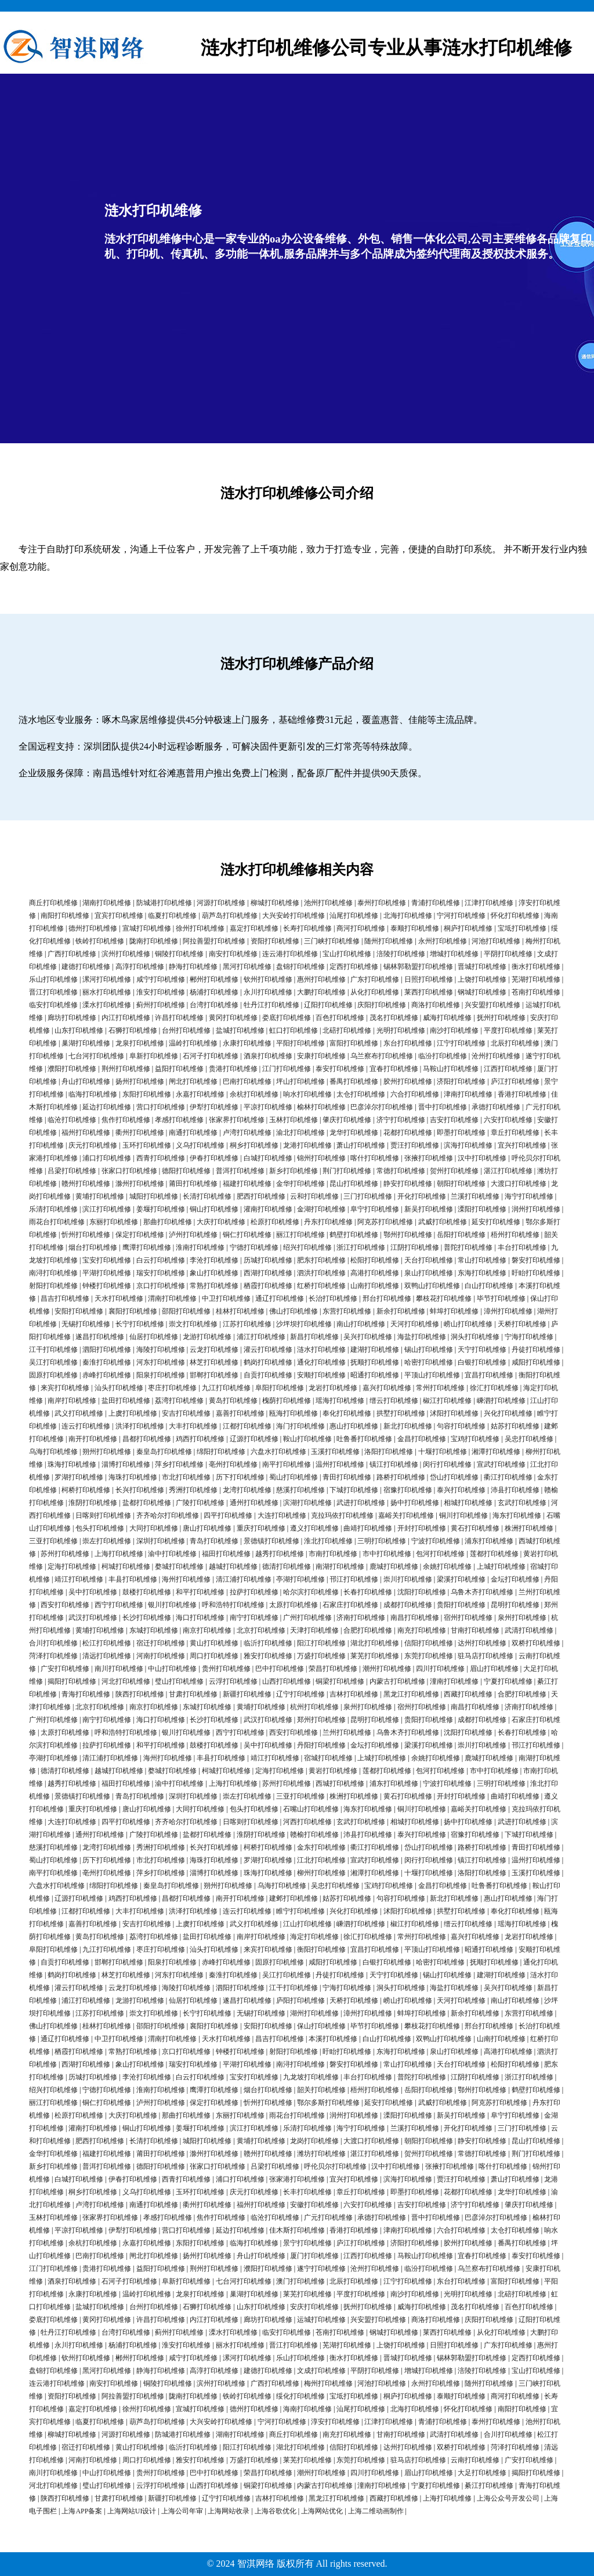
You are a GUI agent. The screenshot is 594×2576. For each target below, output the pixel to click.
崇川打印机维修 (407, 1579)
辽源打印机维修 (254, 1439)
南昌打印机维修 (414, 1617)
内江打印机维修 (126, 1018)
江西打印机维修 (508, 1069)
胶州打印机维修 (407, 1081)
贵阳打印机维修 (461, 1605)
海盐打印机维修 (421, 1337)
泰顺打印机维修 (414, 928)
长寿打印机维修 (307, 928)
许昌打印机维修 (179, 1018)
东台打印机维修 (407, 1043)
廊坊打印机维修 (72, 1018)
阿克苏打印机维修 (385, 1222)
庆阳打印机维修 (381, 1005)
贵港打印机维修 (233, 1069)
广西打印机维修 (72, 954)
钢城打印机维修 (482, 992)
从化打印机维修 (374, 992)
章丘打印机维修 (515, 1132)
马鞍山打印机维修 (451, 1069)
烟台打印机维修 (92, 1247)
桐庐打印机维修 (468, 928)
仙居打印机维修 (153, 1337)
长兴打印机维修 (139, 1490)
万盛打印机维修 (321, 1656)
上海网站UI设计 (132, 2511)
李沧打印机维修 (214, 1260)
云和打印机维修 (314, 1196)
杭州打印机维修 (314, 1707)
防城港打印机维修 (164, 903)
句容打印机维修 (461, 1426)
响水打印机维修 (307, 1094)
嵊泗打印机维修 (501, 1400)
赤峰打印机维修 (106, 1375)
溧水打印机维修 (106, 1005)
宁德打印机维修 (254, 1247)
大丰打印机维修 (193, 1426)
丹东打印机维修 (328, 1222)
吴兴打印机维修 (367, 1337)
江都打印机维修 (247, 1426)
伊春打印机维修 (214, 1158)
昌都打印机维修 (146, 1439)
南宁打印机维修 (254, 1617)
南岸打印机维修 (72, 1400)
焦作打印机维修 (126, 1120)
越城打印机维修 (233, 1566)
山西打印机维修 (286, 1681)
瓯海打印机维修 (293, 1413)
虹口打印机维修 (293, 1030)
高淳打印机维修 (139, 967)
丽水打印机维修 (106, 992)
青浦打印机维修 (435, 903)
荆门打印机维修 (347, 1171)
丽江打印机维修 (300, 1235)
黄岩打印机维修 (333, 1771)
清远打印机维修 (106, 1656)
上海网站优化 (322, 2511)
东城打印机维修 (153, 1630)
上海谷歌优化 (275, 2511)
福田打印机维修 (226, 1554)
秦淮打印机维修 (106, 1362)
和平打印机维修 (200, 1592)
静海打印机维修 (193, 967)
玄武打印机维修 (522, 1503)
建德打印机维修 (85, 967)
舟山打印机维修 (85, 1081)
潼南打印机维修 (454, 1681)
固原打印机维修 (53, 1375)
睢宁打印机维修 (300, 1911)
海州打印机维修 (186, 1579)
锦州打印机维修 (321, 1158)
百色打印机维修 (340, 1018)
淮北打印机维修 (328, 1541)
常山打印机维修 (482, 1260)
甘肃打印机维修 (193, 1694)
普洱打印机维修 (240, 1171)
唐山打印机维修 (207, 1528)
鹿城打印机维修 (394, 1566)
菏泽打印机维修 (53, 1656)
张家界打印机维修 (237, 1120)
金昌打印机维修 (421, 1439)
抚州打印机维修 (501, 1018)
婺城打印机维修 (179, 1566)
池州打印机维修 (328, 903)
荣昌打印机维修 (333, 1669)
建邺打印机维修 (293, 1898)
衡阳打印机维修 (321, 1949)
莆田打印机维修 (193, 1184)
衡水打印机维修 (536, 967)
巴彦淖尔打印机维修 (381, 1107)
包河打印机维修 (440, 1554)
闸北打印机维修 (193, 1081)
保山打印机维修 (321, 2026)
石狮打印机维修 (132, 1030)
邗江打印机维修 (353, 1579)
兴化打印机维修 (508, 1413)
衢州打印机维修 (139, 1132)
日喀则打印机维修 (103, 1515)
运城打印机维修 (321, 2319)
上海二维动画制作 (376, 2511)
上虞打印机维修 (132, 1413)
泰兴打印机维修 (461, 1490)
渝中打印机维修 (172, 1554)
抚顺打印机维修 (374, 1362)
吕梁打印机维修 (72, 1171)
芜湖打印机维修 (536, 979)
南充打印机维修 (421, 1630)
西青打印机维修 (160, 1158)
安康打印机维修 (321, 1056)
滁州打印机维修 (139, 1184)
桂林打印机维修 (240, 1311)
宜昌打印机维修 (489, 1375)
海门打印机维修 (300, 1426)
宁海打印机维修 (529, 1337)
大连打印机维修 (282, 1515)
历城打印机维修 (268, 1260)
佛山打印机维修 (293, 1311)
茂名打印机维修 (394, 1018)
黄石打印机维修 (475, 1528)
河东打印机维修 (160, 1362)
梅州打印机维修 (328, 2383)
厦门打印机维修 (314, 2256)
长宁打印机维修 (139, 1324)
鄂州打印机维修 (407, 1235)
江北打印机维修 (321, 1860)
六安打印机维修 (508, 1120)
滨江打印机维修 (106, 1209)
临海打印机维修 (92, 1094)
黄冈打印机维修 (233, 1018)
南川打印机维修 (119, 1669)
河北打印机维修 (126, 1681)
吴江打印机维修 (53, 1362)
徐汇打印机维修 (494, 1388)
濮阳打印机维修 (72, 1069)
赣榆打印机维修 (314, 1834)
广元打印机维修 (328, 2217)
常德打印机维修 (400, 1171)
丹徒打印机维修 (536, 1349)
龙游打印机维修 (207, 1337)
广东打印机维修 (374, 979)
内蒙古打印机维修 (397, 1681)
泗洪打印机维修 (321, 1273)
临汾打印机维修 (442, 1056)
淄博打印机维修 (126, 1464)
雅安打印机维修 (268, 1656)
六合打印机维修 (414, 1094)
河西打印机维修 (307, 1822)
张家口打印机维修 (129, 1171)
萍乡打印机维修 (179, 1464)
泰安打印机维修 (340, 1069)
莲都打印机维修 (494, 1554)
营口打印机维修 (160, 1107)
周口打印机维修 (214, 1656)
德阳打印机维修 (186, 1171)
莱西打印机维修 (428, 992)
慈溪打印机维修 (300, 1490)
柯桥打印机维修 (85, 1490)
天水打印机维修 (119, 1298)
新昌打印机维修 (314, 1337)
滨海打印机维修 (468, 1145)
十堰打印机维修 (442, 1452)
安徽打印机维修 (314, 2205)
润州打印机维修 (536, 1209)
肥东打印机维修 (321, 1260)
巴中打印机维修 (279, 1669)
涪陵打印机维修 (400, 954)
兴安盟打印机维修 (492, 1005)
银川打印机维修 (172, 1605)
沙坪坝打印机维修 (304, 1324)
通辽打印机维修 (279, 1298)
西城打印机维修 (340, 1783)
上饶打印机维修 (482, 979)
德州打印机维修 (92, 928)
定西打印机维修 (353, 967)
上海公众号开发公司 (508, 2498)
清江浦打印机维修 (243, 1579)
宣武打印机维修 (501, 1464)
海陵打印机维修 (160, 1349)
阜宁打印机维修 (374, 1209)
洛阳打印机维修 (388, 1452)
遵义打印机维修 (314, 1528)
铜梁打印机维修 (340, 1681)
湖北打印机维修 (374, 1643)
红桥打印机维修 (321, 1286)
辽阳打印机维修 (328, 1005)
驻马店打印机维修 (485, 1656)
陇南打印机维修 (153, 941)
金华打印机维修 (300, 1184)
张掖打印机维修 (428, 1158)
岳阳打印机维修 (461, 1235)
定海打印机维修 (72, 1566)
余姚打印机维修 (447, 1566)
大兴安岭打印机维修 (293, 915)
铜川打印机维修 (463, 1515)
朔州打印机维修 (106, 1452)
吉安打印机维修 (454, 1120)
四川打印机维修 (440, 1669)
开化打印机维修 (421, 1196)
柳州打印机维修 (321, 1873)
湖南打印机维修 (106, 903)
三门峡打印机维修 (332, 941)
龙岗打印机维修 (314, 2141)
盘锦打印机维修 (300, 967)
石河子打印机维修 (210, 1056)
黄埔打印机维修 (99, 1196)
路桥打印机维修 (400, 1477)
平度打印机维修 (508, 1030)
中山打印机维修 (172, 1669)
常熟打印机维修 (214, 1286)
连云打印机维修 (85, 1426)
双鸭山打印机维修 (432, 1286)
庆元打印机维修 (92, 1145)
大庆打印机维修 (221, 1222)
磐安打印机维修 (536, 1260)
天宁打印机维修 (482, 1349)
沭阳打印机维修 (454, 1413)
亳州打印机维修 (233, 1464)
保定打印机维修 (139, 1235)
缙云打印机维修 (394, 1400)
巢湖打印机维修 (85, 1043)
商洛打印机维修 (435, 1005)
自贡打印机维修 (268, 1375)
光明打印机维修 (400, 1030)
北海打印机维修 (407, 915)
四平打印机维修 (228, 1515)
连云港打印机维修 (290, 954)
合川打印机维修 (53, 1643)
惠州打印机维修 (321, 979)
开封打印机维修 (421, 1528)
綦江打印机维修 (489, 2485)
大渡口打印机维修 (518, 1184)
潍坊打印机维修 (321, 2154)
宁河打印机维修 (461, 915)
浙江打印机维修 (360, 1247)
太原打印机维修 (293, 1605)
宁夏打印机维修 (508, 1681)
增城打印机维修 (454, 954)
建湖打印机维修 (374, 1349)
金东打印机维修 (321, 1847)
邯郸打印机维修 (214, 1375)
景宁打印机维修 (307, 2243)
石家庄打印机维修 (350, 1605)
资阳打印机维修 (275, 941)
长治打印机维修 (333, 1298)
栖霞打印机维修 (268, 1286)
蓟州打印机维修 (160, 1005)
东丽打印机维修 (113, 1222)
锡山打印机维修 (428, 1349)
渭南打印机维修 (172, 1298)
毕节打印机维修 (501, 1298)
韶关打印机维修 (321, 2090)
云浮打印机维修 (233, 1681)
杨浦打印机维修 (214, 992)
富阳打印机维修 (353, 1043)
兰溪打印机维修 (475, 1196)
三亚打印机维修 (53, 1541)
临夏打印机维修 (172, 915)
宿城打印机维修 (328, 1758)
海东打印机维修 (516, 1515)
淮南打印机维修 (200, 1247)
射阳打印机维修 (53, 1286)
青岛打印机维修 (214, 1541)
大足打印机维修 (482, 2473)
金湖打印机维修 (321, 1209)
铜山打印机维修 (214, 1209)
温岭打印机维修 (193, 1043)
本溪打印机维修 (333, 2039)
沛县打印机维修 (515, 1490)
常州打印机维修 (440, 1388)
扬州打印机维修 (139, 1081)
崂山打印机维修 (468, 1324)
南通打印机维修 (193, 1132)
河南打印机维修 (160, 1656)
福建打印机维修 (247, 1184)
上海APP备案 (81, 2511)
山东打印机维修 (79, 1030)
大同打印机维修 (153, 1528)
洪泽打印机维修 (139, 1426)
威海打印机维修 (447, 1018)
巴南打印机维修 (247, 1081)
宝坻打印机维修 (522, 928)
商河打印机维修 (360, 928)
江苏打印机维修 (247, 1324)
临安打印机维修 (53, 1005)
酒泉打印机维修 (268, 1056)
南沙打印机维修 (454, 1030)
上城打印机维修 (501, 1566)
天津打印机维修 (314, 1630)
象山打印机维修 (214, 1273)
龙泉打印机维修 (139, 1043)
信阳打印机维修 (428, 1643)
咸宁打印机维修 (160, 979)
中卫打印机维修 (226, 1298)
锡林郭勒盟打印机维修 (418, 967)
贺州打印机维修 (454, 1171)
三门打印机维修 (367, 1196)
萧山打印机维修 (360, 1145)
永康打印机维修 (247, 1043)
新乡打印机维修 (293, 1171)
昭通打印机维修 (374, 1375)
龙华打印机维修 (353, 1132)
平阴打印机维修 (508, 954)
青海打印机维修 (85, 1694)
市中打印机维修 (387, 1554)
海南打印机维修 (307, 2409)
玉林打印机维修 (293, 1120)
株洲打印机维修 (529, 1528)
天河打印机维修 (414, 1324)
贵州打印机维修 (226, 1669)
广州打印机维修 (307, 1617)
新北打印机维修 (407, 1426)
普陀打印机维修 (468, 1247)
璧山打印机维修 (179, 1681)
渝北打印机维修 (300, 1132)
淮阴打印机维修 (92, 1503)
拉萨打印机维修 (254, 1592)
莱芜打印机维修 (374, 1656)
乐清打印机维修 (53, 1209)
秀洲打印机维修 (193, 1490)
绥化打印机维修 (300, 2396)
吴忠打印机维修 (529, 1439)
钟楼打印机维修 (106, 1286)
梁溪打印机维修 (461, 1579)
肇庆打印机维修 (347, 1120)
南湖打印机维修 (340, 1566)
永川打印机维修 (268, 992)
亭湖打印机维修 (300, 1579)
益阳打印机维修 (179, 1069)
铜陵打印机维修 (179, 954)
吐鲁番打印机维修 (364, 1439)
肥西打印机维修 (261, 1196)
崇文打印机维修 (193, 1324)
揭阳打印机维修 (72, 1681)
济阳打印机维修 (461, 1081)
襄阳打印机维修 (132, 1311)
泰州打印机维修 (381, 903)
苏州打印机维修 (65, 1554)
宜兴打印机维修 (522, 1145)
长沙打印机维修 (146, 1617)
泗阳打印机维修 (106, 1349)
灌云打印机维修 (268, 1349)
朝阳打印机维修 (461, 1184)
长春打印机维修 (367, 1592)
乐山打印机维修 (53, 979)
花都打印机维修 (407, 1132)
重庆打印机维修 (261, 1528)
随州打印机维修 (388, 941)
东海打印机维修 (482, 1273)
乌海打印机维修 (53, 1452)
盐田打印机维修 (126, 1400)
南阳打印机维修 (65, 915)
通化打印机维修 (321, 1362)
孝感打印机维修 (179, 1120)
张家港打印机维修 (297, 2179)
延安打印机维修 (496, 1222)
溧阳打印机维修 (482, 1209)
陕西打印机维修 (139, 1694)
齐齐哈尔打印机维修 (167, 1515)
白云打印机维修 (160, 1260)
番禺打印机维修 (353, 1081)
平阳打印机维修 (300, 1043)
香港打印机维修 (522, 1094)
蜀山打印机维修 (293, 1477)
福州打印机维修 (85, 1132)
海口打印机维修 (200, 1617)
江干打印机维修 (53, 1349)
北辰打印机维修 (515, 1043)
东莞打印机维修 (428, 1656)
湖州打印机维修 (314, 2013)
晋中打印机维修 (442, 1107)
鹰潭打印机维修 (146, 1247)
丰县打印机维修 (132, 1579)
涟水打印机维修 (321, 1349)
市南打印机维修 (333, 1554)
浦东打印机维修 (489, 1541)
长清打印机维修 (207, 1196)
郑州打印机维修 (321, 1720)
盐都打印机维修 (146, 1503)
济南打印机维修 (360, 1617)
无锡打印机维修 (85, 1324)
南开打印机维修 (92, 1439)
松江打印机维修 (106, 1643)
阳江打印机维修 (321, 1643)
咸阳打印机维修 (536, 1362)
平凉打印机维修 (268, 1107)
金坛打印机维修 (515, 1579)
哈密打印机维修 (428, 1362)
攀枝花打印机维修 (444, 1298)
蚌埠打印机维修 (454, 1311)
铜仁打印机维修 (247, 1235)
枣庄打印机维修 (172, 1388)
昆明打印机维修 (515, 1605)
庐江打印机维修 (515, 1081)
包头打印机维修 (99, 1528)
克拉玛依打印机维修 (342, 1515)
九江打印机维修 (226, 1388)
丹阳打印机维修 (321, 1745)
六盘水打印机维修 (278, 1452)
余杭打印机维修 (254, 1094)
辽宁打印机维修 (300, 1694)
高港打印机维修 (374, 1273)
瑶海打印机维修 (340, 1400)
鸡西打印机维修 (200, 1439)
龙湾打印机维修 (247, 1490)
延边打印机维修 (106, 1107)
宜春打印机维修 (394, 1069)
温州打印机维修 (340, 1464)
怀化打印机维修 (515, 915)
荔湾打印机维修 (179, 1400)
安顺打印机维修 (321, 1375)
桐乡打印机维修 (254, 1145)
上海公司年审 (182, 2511)
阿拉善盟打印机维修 (214, 941)
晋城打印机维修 (482, 967)
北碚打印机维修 (347, 1030)
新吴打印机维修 (428, 1209)
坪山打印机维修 (300, 1081)
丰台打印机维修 (522, 1247)
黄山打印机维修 (214, 1643)
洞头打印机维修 (475, 1337)
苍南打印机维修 (536, 992)
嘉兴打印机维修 (387, 1388)
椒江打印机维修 (447, 1400)
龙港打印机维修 (307, 1145)
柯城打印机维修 (126, 1566)
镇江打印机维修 (394, 1464)
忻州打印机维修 (85, 1235)
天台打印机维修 (428, 1260)
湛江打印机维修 (508, 1171)
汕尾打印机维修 (353, 915)
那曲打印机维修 (167, 1222)
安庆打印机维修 (314, 2307)
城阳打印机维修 (153, 1196)
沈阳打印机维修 (421, 1592)
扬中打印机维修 (414, 1503)
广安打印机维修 (65, 1669)
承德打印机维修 (496, 1107)
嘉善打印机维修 (240, 1413)
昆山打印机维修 (353, 1184)
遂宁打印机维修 (321, 2268)
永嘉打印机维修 (200, 1094)
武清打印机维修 (529, 1630)
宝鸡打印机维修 (475, 1439)
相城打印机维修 (468, 1503)
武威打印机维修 (442, 1222)
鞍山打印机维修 (307, 1439)
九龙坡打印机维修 (311, 2077)
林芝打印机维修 (214, 1362)
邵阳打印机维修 (186, 1311)
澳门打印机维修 (300, 2281)
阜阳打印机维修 (279, 1388)
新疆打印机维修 (247, 1694)
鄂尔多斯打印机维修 (328, 2103)
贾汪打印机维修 (414, 1145)
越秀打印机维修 (279, 1554)
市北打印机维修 (186, 1477)
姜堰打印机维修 (160, 1209)
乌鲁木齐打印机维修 (482, 1592)
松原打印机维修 (275, 1222)
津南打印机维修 (468, 1094)
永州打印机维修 (442, 941)
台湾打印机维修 (214, 1005)
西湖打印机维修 (268, 1273)
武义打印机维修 (79, 1413)
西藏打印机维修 (468, 1694)
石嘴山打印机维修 (311, 1809)
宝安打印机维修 (106, 1260)
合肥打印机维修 (367, 1630)
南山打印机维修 (360, 1324)
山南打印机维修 (374, 1286)
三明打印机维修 (381, 1541)
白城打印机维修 (268, 1158)
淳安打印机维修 (335, 2422)
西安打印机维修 (65, 1605)
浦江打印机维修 (261, 1337)
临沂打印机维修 (268, 1643)
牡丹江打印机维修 (271, 1005)
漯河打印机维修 (106, 979)
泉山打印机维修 (428, 1273)
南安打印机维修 (233, 954)
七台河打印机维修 (96, 1056)
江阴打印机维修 (414, 1247)
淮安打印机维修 (160, 992)
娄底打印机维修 (286, 1018)
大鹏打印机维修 (321, 992)
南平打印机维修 (286, 1464)
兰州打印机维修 (347, 1732)
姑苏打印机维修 (515, 1426)
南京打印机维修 (207, 1630)
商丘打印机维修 (53, 903)
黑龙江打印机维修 (411, 1694)
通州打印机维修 (254, 1503)
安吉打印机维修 (186, 1413)
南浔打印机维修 (53, 1273)
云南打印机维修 (475, 2460)
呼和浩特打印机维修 (233, 1605)
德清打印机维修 (286, 1566)
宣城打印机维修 (146, 928)
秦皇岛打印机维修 (164, 1452)
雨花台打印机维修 (57, 1222)
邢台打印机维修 (387, 1298)
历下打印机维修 (240, 1477)
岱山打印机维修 (454, 1477)
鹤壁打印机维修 (353, 1235)
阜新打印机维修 (153, 1056)
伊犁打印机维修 (214, 1107)
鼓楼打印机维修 (146, 1592)
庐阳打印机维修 (300, 2000)
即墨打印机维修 (461, 1132)
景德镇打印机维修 (271, 1541)
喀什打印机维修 (374, 1158)
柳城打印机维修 (275, 903)
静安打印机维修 (407, 1184)
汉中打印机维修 (482, 1158)
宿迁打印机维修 (160, 1643)
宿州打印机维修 (468, 1617)
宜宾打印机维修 (119, 915)
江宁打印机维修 (461, 1043)
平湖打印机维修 (106, 1273)
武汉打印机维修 (92, 1617)
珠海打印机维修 (72, 1464)
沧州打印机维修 (496, 1056)
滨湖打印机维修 (307, 1503)
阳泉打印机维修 (160, 1375)
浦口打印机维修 (106, 1158)
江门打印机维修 (286, 1069)
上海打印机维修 (119, 1554)
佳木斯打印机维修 (297, 2230)
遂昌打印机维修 (99, 1337)
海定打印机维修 (314, 1937)
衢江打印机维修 (508, 1477)
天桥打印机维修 (522, 1324)
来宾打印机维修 (65, 1388)
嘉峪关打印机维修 (406, 1515)
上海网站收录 (228, 2511)
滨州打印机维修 (126, 954)
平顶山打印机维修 (432, 1375)
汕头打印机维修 (119, 1388)
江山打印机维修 (307, 1924)
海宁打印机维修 (529, 1196)
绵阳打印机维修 (221, 1452)
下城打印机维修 (353, 1490)
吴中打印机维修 (92, 1592)
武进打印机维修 (360, 1503)
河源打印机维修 (221, 903)
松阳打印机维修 (374, 1260)
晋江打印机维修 (53, 992)
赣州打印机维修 (85, 1184)
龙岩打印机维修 (333, 1388)
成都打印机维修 (407, 1605)
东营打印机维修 (347, 1311)
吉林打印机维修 (353, 1694)
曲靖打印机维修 (367, 1528)
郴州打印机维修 (214, 979)
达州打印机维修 (482, 1643)
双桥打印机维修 (536, 1643)
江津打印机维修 (489, 903)
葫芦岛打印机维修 (230, 915)
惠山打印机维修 (353, 1426)
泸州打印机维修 (193, 1235)
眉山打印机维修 (494, 1669)
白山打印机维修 (489, 1286)
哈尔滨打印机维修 (311, 1592)
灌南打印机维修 (268, 1209)
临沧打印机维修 (72, 1120)
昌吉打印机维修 (65, 1298)
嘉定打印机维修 (254, 928)
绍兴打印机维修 (307, 1247)
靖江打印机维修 (79, 1579)
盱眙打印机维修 (536, 1273)
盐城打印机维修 (240, 1030)
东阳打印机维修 (146, 1094)
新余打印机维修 (400, 1311)
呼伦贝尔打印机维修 (335, 2166)
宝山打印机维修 (347, 954)
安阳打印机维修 (79, 1311)
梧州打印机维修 (515, 1235)
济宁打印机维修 (400, 1120)
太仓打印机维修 (360, 1094)
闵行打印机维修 (447, 1464)
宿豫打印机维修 (407, 1490)
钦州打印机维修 (268, 979)
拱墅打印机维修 (400, 1413)
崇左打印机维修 (106, 1541)
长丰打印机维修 (307, 2192)
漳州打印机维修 (508, 1311)
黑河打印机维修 (247, 967)
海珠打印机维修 (132, 1477)
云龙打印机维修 (214, 1349)
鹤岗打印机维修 (268, 1362)
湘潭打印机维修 (496, 1452)
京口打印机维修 (160, 1286)
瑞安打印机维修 (160, 1273)
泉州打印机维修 (522, 1617)
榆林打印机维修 (321, 1107)
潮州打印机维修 (387, 1669)
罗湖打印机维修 (79, 1477)
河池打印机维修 (496, 941)
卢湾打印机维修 (247, 1132)
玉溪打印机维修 (335, 1452)
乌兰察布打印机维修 (381, 1056)
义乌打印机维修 (200, 1145)
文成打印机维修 (321, 2371)
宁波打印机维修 (435, 1541)
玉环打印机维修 (146, 1145)
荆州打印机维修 (126, 1069)
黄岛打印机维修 (233, 1400)
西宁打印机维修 (119, 1605)
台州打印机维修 (186, 1030)
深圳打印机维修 (160, 1541)
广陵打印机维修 (200, 1503)
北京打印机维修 (261, 1630)
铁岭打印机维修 (99, 941)
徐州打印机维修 (200, 928)
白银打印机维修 (482, 1362)
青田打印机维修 (347, 1477)
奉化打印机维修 (347, 1413)
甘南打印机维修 (475, 1630)
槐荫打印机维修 (286, 1400)
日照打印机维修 (428, 979)
